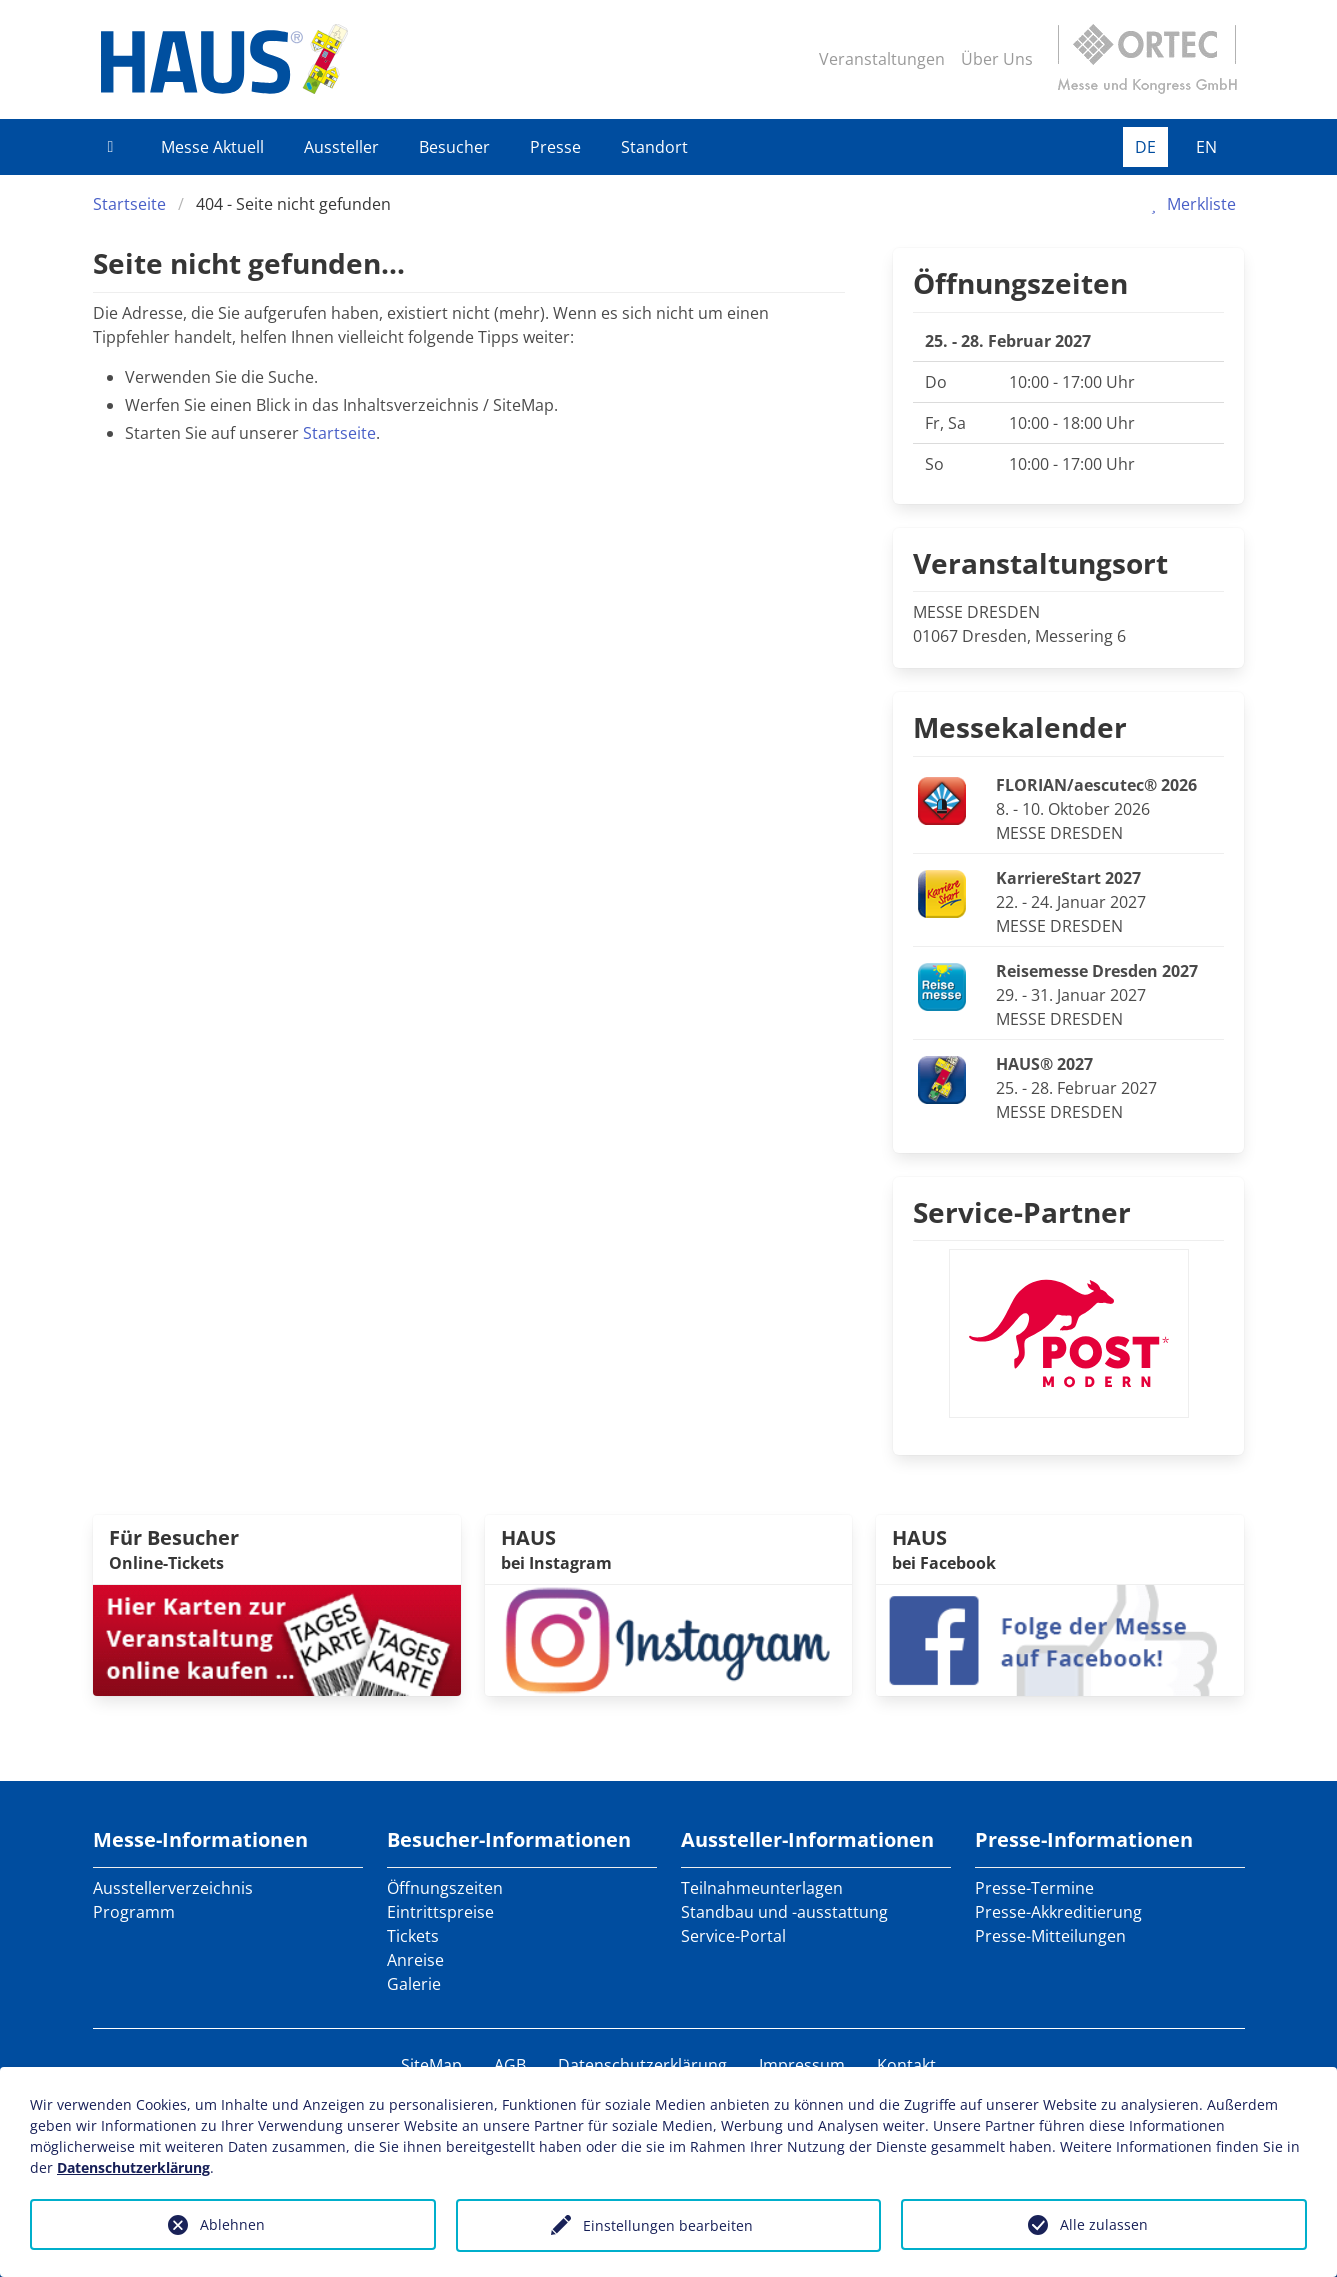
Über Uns (997, 59)
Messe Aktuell (212, 147)
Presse (555, 147)
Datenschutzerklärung (642, 2065)
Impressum (802, 2065)
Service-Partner (1022, 1212)
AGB (510, 2065)
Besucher (454, 147)
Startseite (129, 204)
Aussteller (341, 147)
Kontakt (906, 2065)
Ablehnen (232, 2224)
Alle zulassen (1104, 2224)
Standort (654, 147)
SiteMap (431, 2065)
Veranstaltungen (882, 59)
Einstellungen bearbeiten (668, 2225)
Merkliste (1189, 204)
